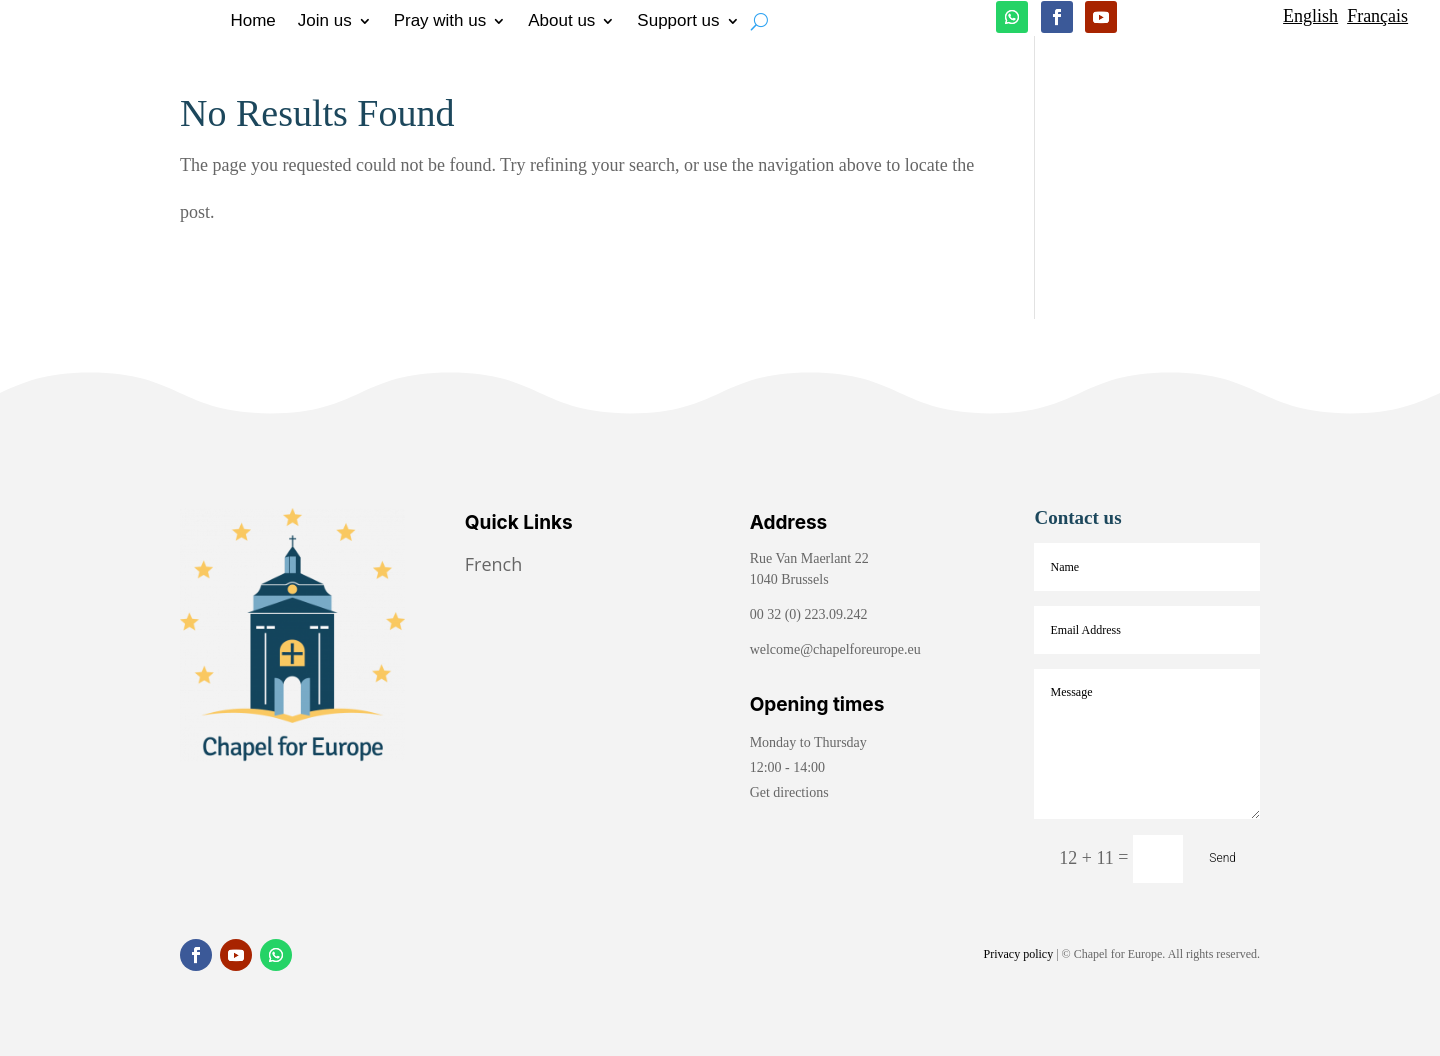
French (496, 564)
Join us (325, 22)
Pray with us (440, 22)
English (1310, 16)
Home (252, 22)
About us (561, 22)
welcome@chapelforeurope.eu (835, 649)
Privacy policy (1019, 954)
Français (1377, 16)
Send (1222, 858)
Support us (678, 22)
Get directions (789, 792)
